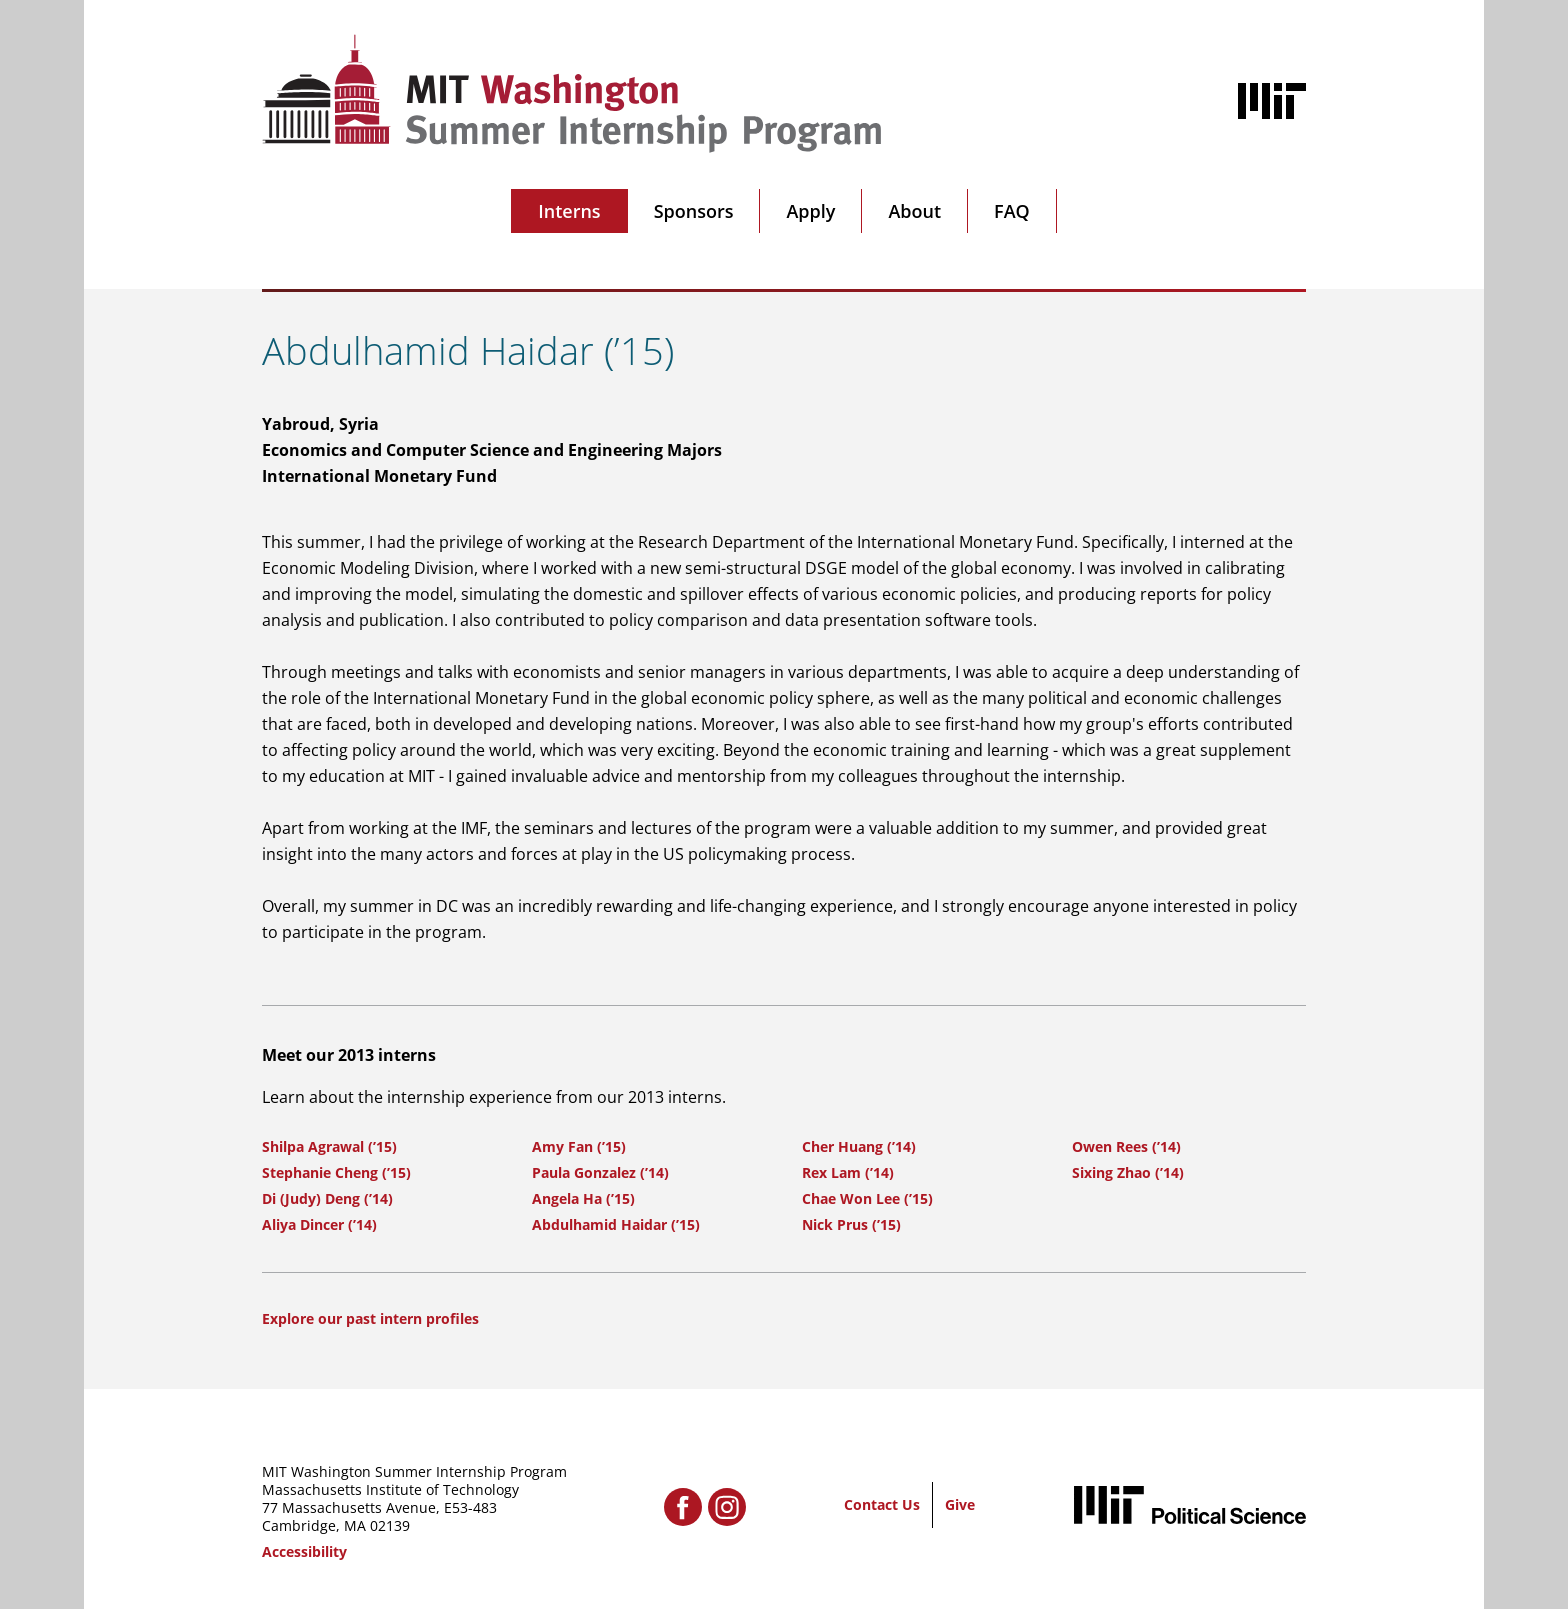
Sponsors (694, 211)
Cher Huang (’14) (859, 1146)
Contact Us (882, 1504)
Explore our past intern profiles (370, 1318)
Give (960, 1504)
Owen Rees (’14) (1126, 1146)
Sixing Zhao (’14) (1128, 1172)
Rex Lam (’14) (848, 1172)
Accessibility (304, 1551)
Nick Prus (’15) (851, 1224)
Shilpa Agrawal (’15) (329, 1146)
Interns (569, 211)
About (914, 211)
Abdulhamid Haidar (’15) (616, 1224)
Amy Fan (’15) (579, 1146)
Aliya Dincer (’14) (319, 1224)
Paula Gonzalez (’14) (600, 1172)
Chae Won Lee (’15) (867, 1198)
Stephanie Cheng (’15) (336, 1172)
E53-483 (470, 1507)
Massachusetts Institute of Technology (390, 1489)
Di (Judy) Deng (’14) (327, 1198)
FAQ (1012, 211)
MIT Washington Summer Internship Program (414, 1471)
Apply (810, 211)
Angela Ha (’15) (583, 1198)
